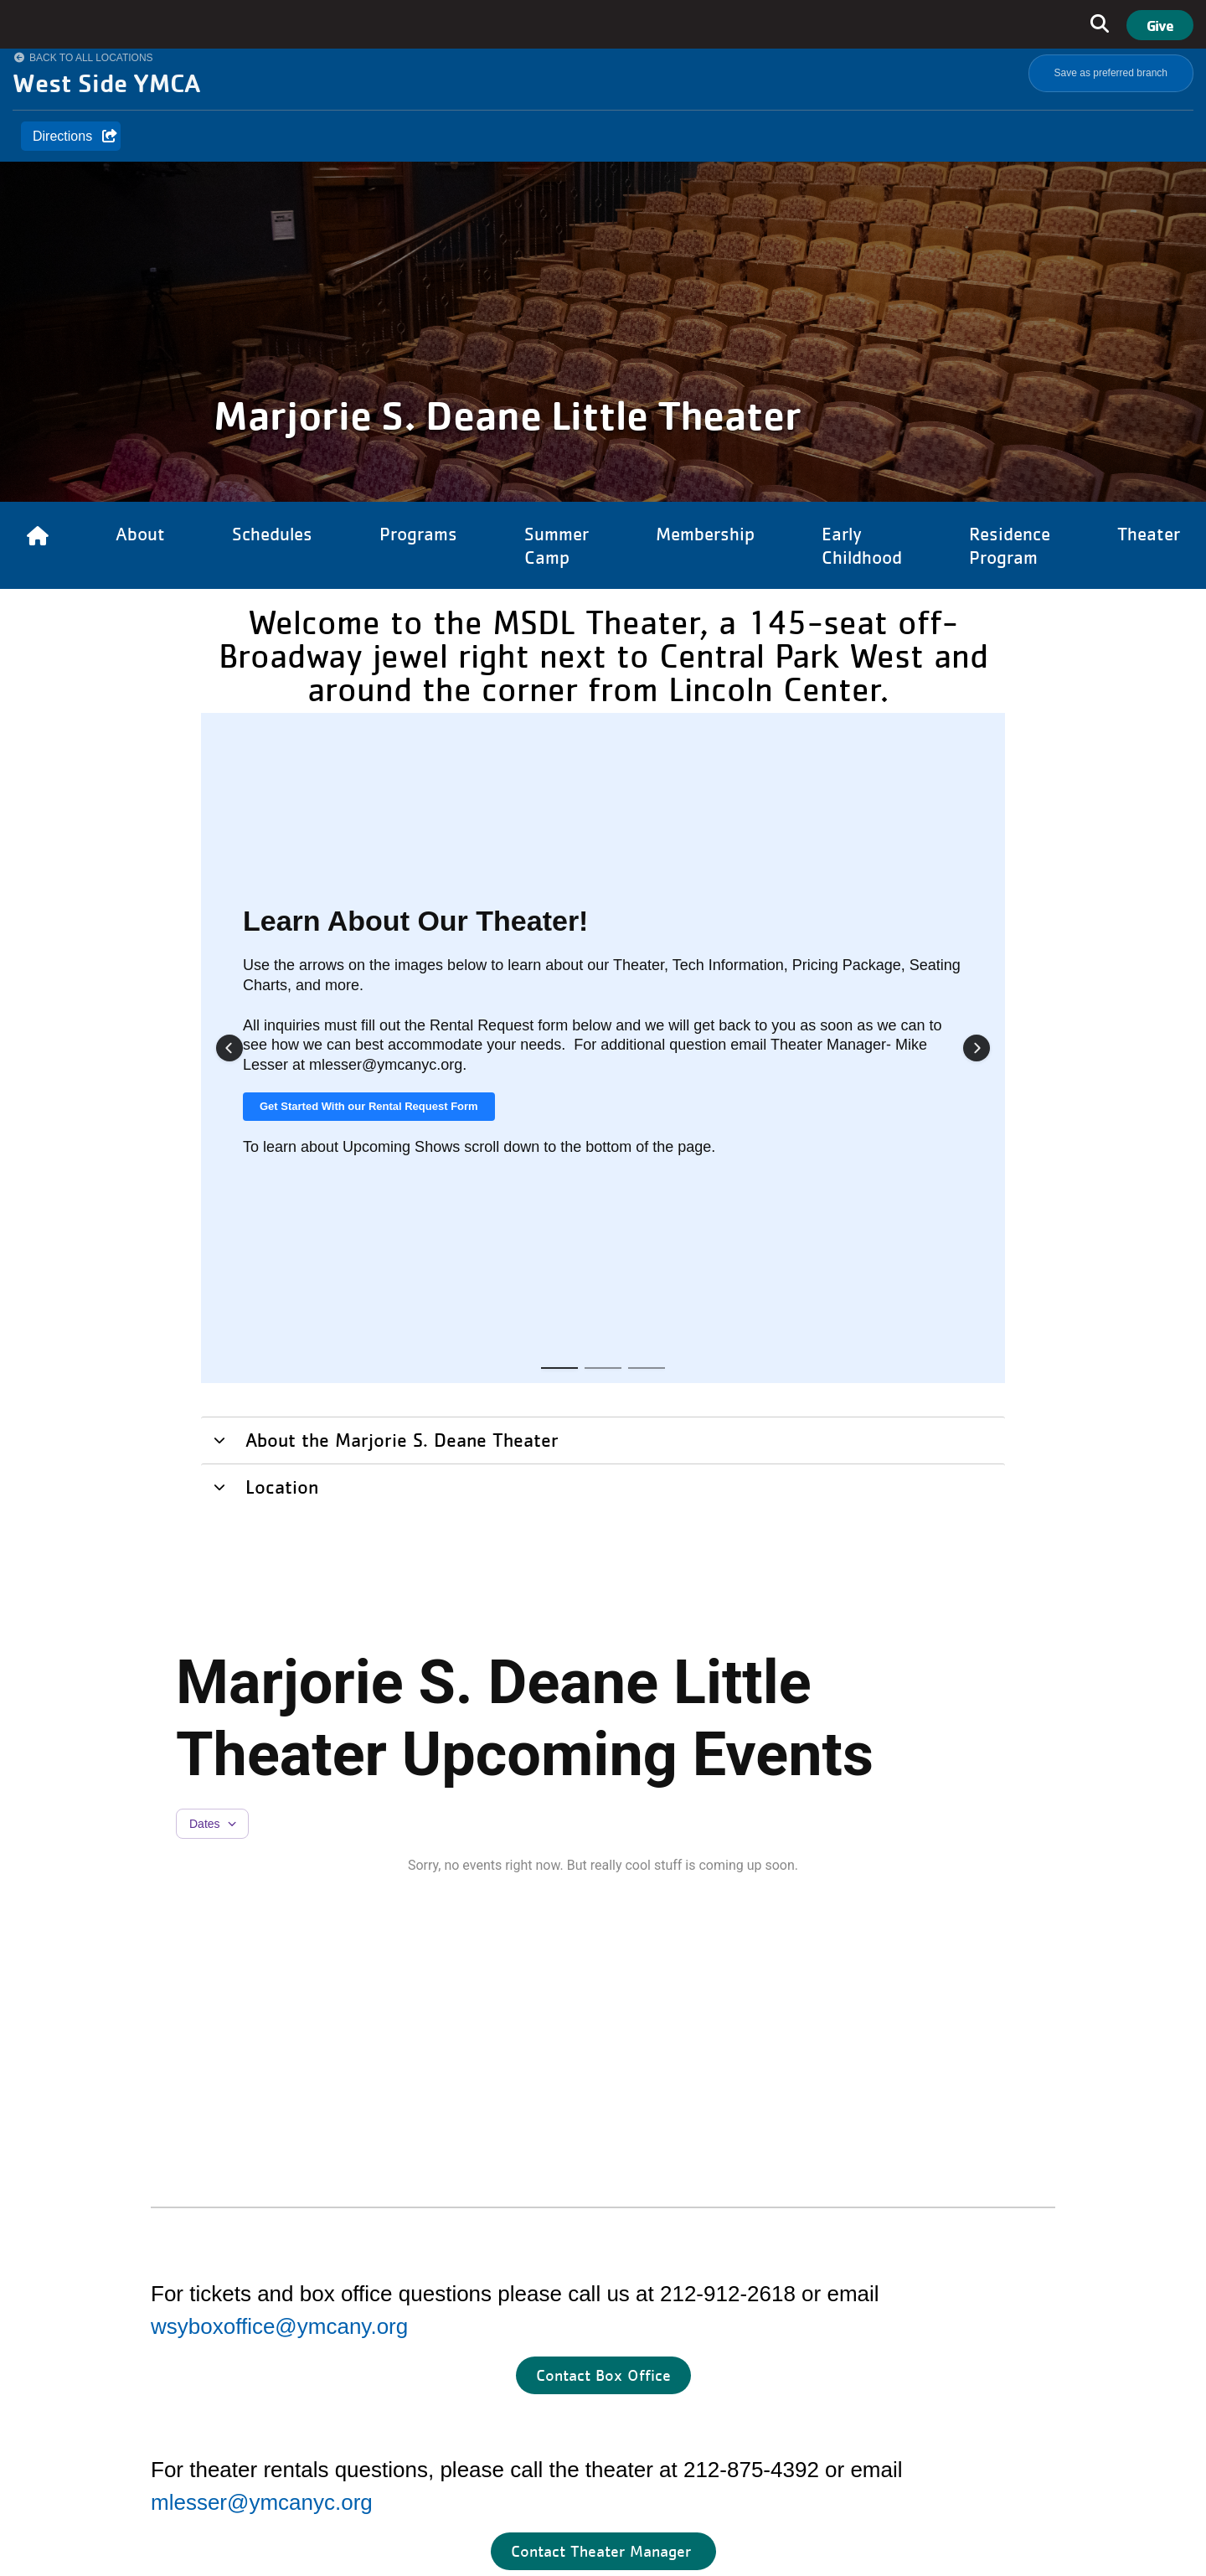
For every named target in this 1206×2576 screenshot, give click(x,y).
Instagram (767, 2427)
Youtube (807, 2427)
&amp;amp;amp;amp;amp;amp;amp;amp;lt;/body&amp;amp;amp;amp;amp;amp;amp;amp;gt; (862, 2288)
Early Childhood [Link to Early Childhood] (862, 545)
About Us (421, 2219)
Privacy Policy (890, 2533)
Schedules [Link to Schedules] (272, 534)
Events (414, 2356)
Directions (62, 136)
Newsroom (425, 2322)
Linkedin (868, 2427)
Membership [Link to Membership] (705, 534)
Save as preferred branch (1110, 73)
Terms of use (974, 2533)
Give (1160, 25)
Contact (417, 2390)
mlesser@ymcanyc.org (262, 1852)
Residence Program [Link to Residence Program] (1009, 545)
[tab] (603, 789)
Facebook (714, 2427)
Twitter (918, 2427)
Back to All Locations (91, 58)
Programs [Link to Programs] (418, 534)
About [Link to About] (140, 534)
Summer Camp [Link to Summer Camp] (556, 545)
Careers (417, 2287)
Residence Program (453, 2253)
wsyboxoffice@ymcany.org (279, 1676)
